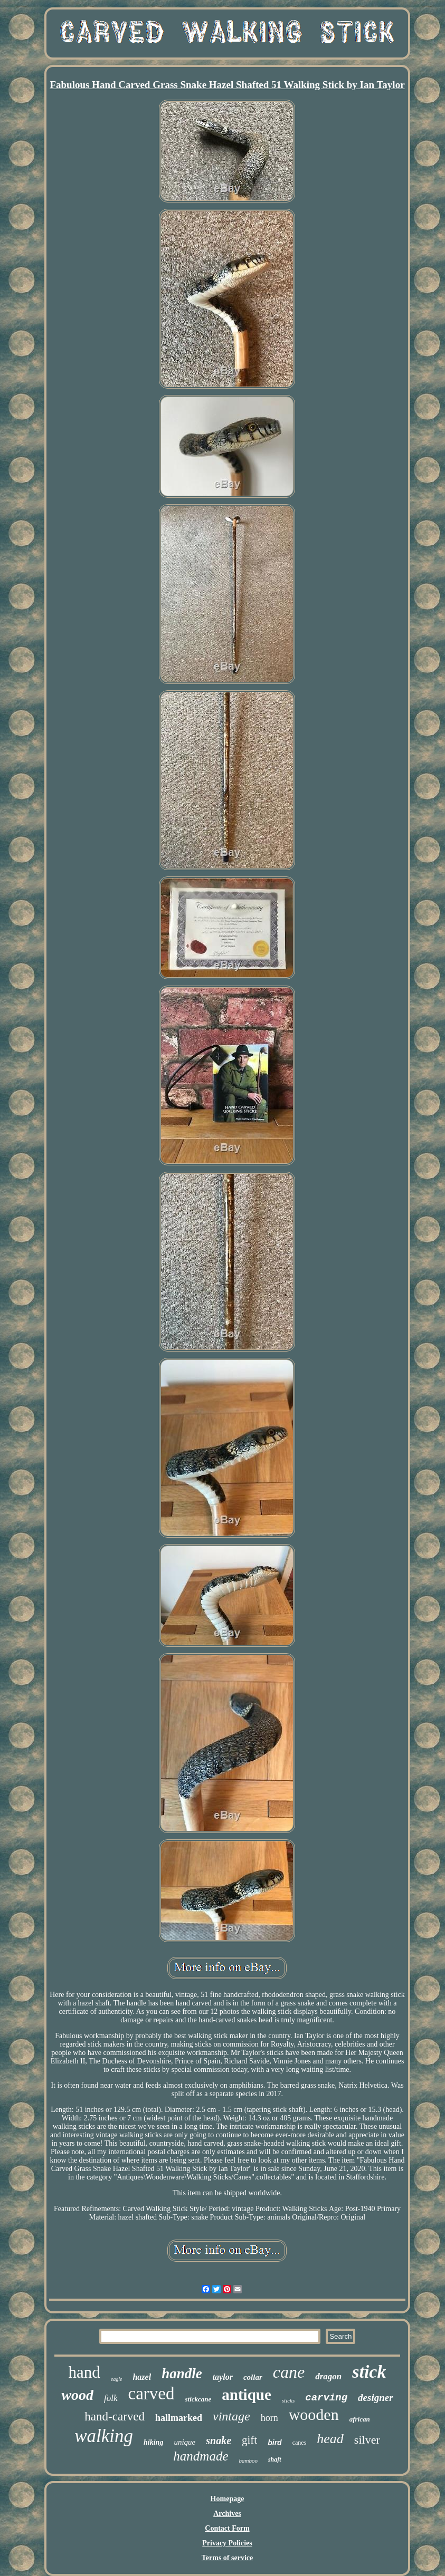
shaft (274, 2459)
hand (84, 2372)
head (330, 2438)
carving (326, 2398)
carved (151, 2393)
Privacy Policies (227, 2543)
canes (299, 2442)
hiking (153, 2442)
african (359, 2419)
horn (269, 2418)
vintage (231, 2416)
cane (289, 2371)
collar (252, 2377)
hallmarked (178, 2418)
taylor (223, 2376)
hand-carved (114, 2416)
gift (249, 2440)
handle (182, 2373)
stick (369, 2371)
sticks (288, 2400)
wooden (314, 2414)
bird (274, 2442)
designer (375, 2397)
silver (367, 2439)
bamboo (248, 2460)
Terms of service (227, 2558)
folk (111, 2398)
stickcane (198, 2399)
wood (77, 2395)
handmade (200, 2456)
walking (103, 2436)
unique (184, 2442)
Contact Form (227, 2528)
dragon (328, 2376)
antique (246, 2394)
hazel (141, 2376)
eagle (116, 2379)
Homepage (227, 2499)
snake (218, 2440)
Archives (227, 2513)
